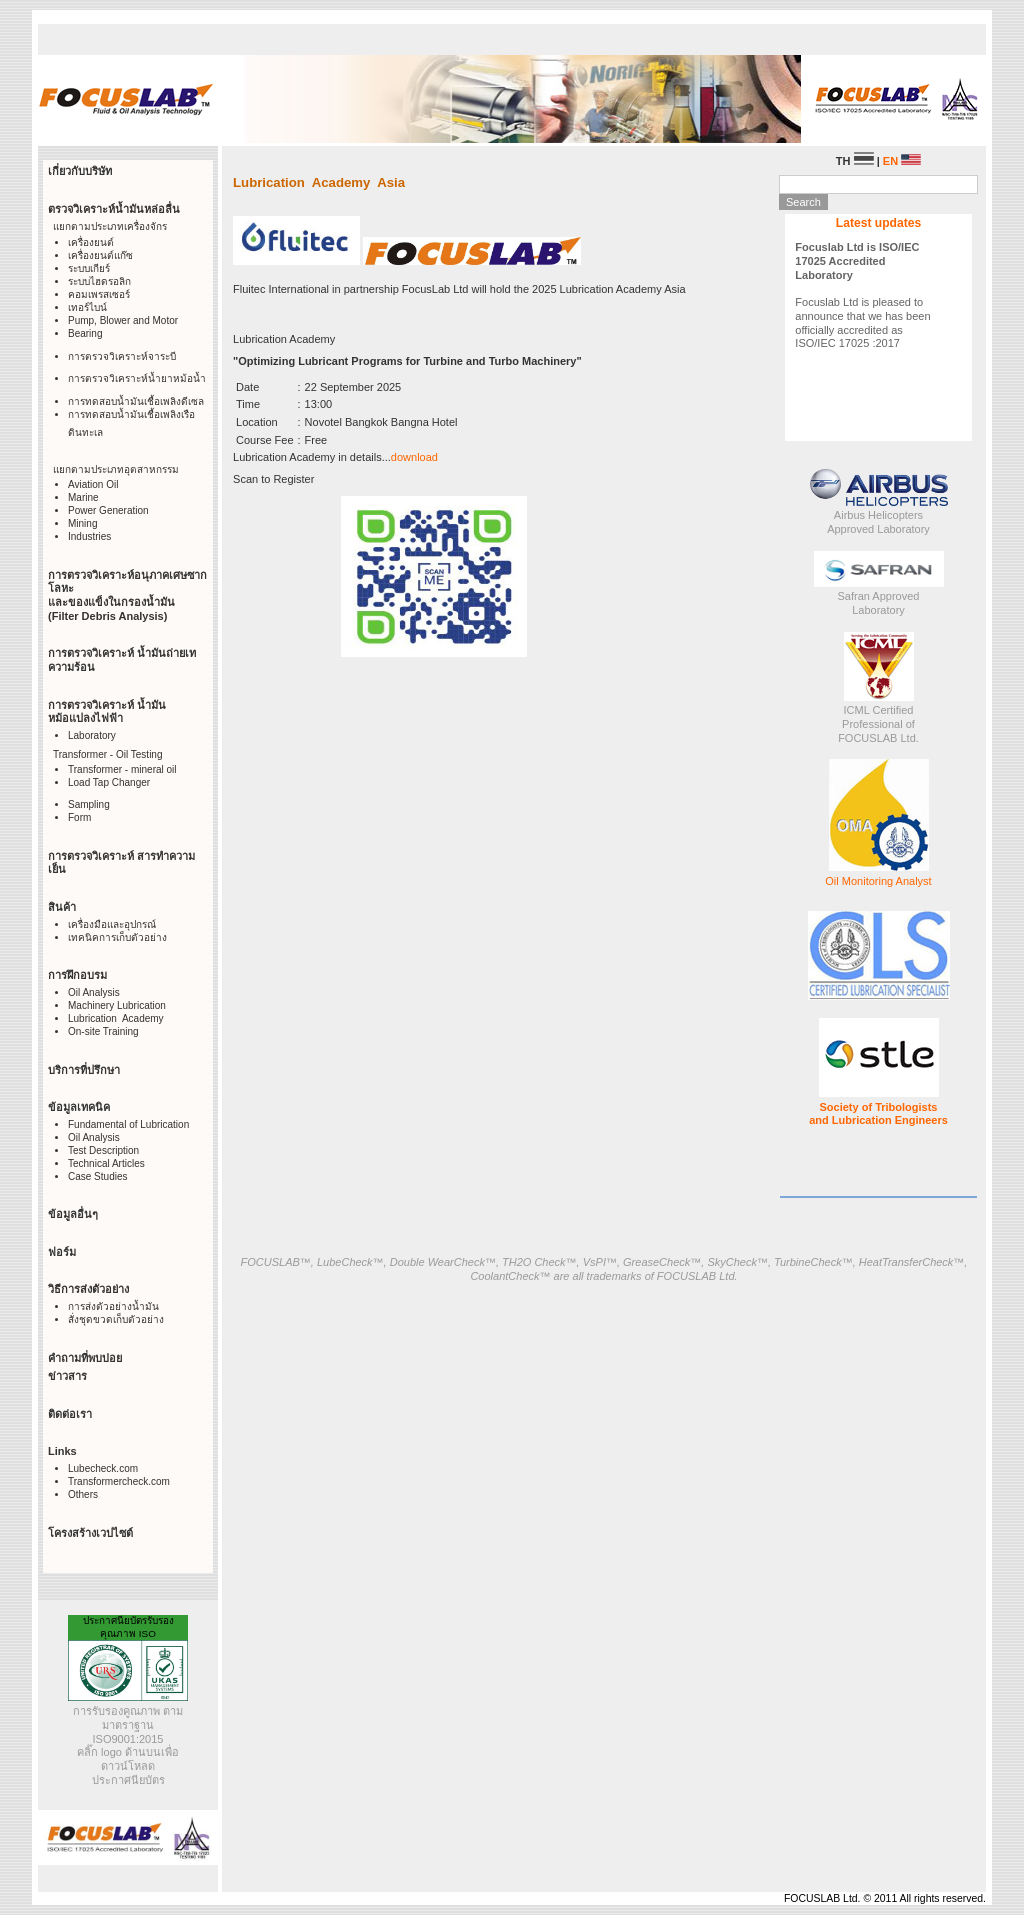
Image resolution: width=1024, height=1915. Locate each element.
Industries (89, 536)
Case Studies (97, 1176)
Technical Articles (106, 1163)
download (414, 457)
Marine (83, 497)
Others (83, 1494)
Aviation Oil (93, 484)
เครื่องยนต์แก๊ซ (100, 255)
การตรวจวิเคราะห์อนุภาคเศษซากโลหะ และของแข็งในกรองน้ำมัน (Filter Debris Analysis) (127, 595)
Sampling (89, 804)
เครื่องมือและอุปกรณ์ (112, 924)
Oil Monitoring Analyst (878, 881)
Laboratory (92, 735)
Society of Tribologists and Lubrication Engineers (878, 1114)
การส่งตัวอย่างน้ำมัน (113, 1306)
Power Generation (108, 510)
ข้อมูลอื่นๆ (73, 1214)
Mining (82, 523)
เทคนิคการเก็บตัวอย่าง (117, 937)
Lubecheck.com (103, 1468)
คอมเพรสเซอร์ (99, 294)
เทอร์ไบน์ (87, 307)
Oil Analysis (94, 992)
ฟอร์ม (62, 1252)
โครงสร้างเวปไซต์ (90, 1533)
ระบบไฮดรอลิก (99, 281)
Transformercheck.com (119, 1481)
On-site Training (103, 1031)
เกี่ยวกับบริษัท (80, 171)
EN (902, 161)
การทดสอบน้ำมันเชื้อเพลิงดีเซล (136, 401)
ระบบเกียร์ (89, 268)
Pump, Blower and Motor (123, 320)
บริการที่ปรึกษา (84, 1070)
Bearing (85, 333)
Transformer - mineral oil (122, 769)
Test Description (103, 1150)
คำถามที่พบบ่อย (85, 1358)
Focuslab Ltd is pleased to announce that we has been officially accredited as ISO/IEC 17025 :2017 (862, 295)
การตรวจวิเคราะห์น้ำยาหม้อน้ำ (137, 378)
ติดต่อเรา (70, 1414)
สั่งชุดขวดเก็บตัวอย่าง (116, 1319)
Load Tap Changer (109, 782)
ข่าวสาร (67, 1376)
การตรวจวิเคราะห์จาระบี (122, 356)
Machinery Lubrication (117, 1005)
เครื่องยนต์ (91, 242)
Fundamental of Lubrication (128, 1124)
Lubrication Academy (116, 1018)
